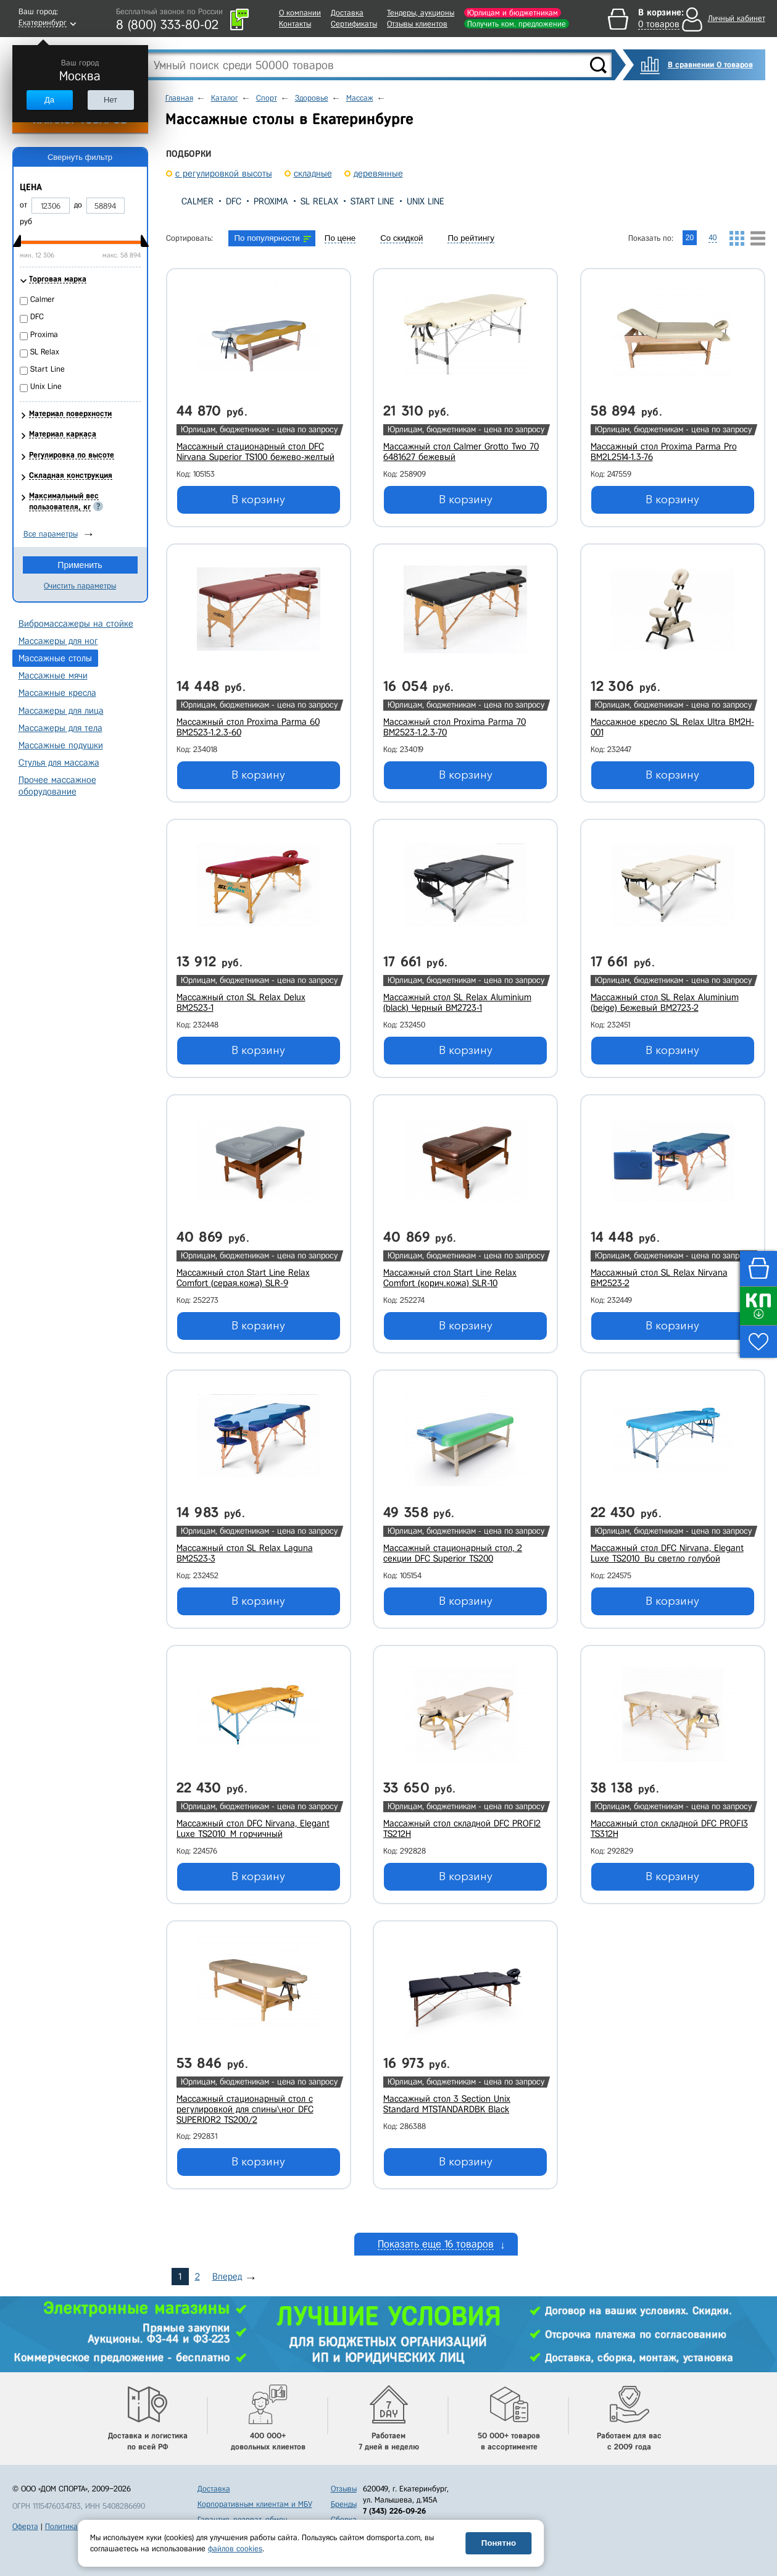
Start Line (372, 201)
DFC (233, 201)
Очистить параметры (80, 586)
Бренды (344, 2504)
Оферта (25, 2526)
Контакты (295, 24)
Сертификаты (354, 24)
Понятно (498, 2543)
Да (49, 99)
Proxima (271, 201)
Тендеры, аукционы (420, 13)
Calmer (197, 201)
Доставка (347, 13)
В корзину (258, 499)
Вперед (227, 2276)
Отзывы (344, 2489)
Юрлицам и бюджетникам (512, 13)
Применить (79, 565)
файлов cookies (235, 2549)
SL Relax (319, 201)
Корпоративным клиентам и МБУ (254, 2504)
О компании (300, 13)
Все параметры (50, 534)
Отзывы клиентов (417, 24)
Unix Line (425, 201)
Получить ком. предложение (516, 24)
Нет (110, 99)
